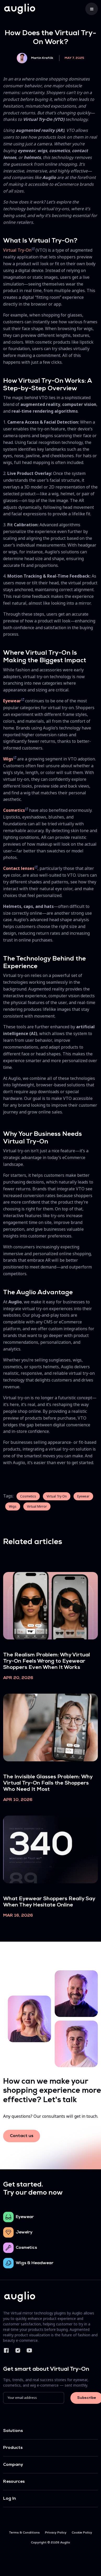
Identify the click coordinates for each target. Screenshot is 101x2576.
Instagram (18, 2350)
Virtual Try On (57, 1496)
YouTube (29, 2350)
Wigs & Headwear (34, 2263)
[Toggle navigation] (91, 9)
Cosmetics (28, 1496)
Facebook (6, 2350)
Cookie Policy (82, 2532)
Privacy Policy (55, 2532)
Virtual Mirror (37, 1506)
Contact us (21, 2136)
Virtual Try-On (17, 250)
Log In (9, 2499)
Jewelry (24, 2232)
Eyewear (83, 1496)
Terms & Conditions (24, 2532)
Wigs (12, 1506)
